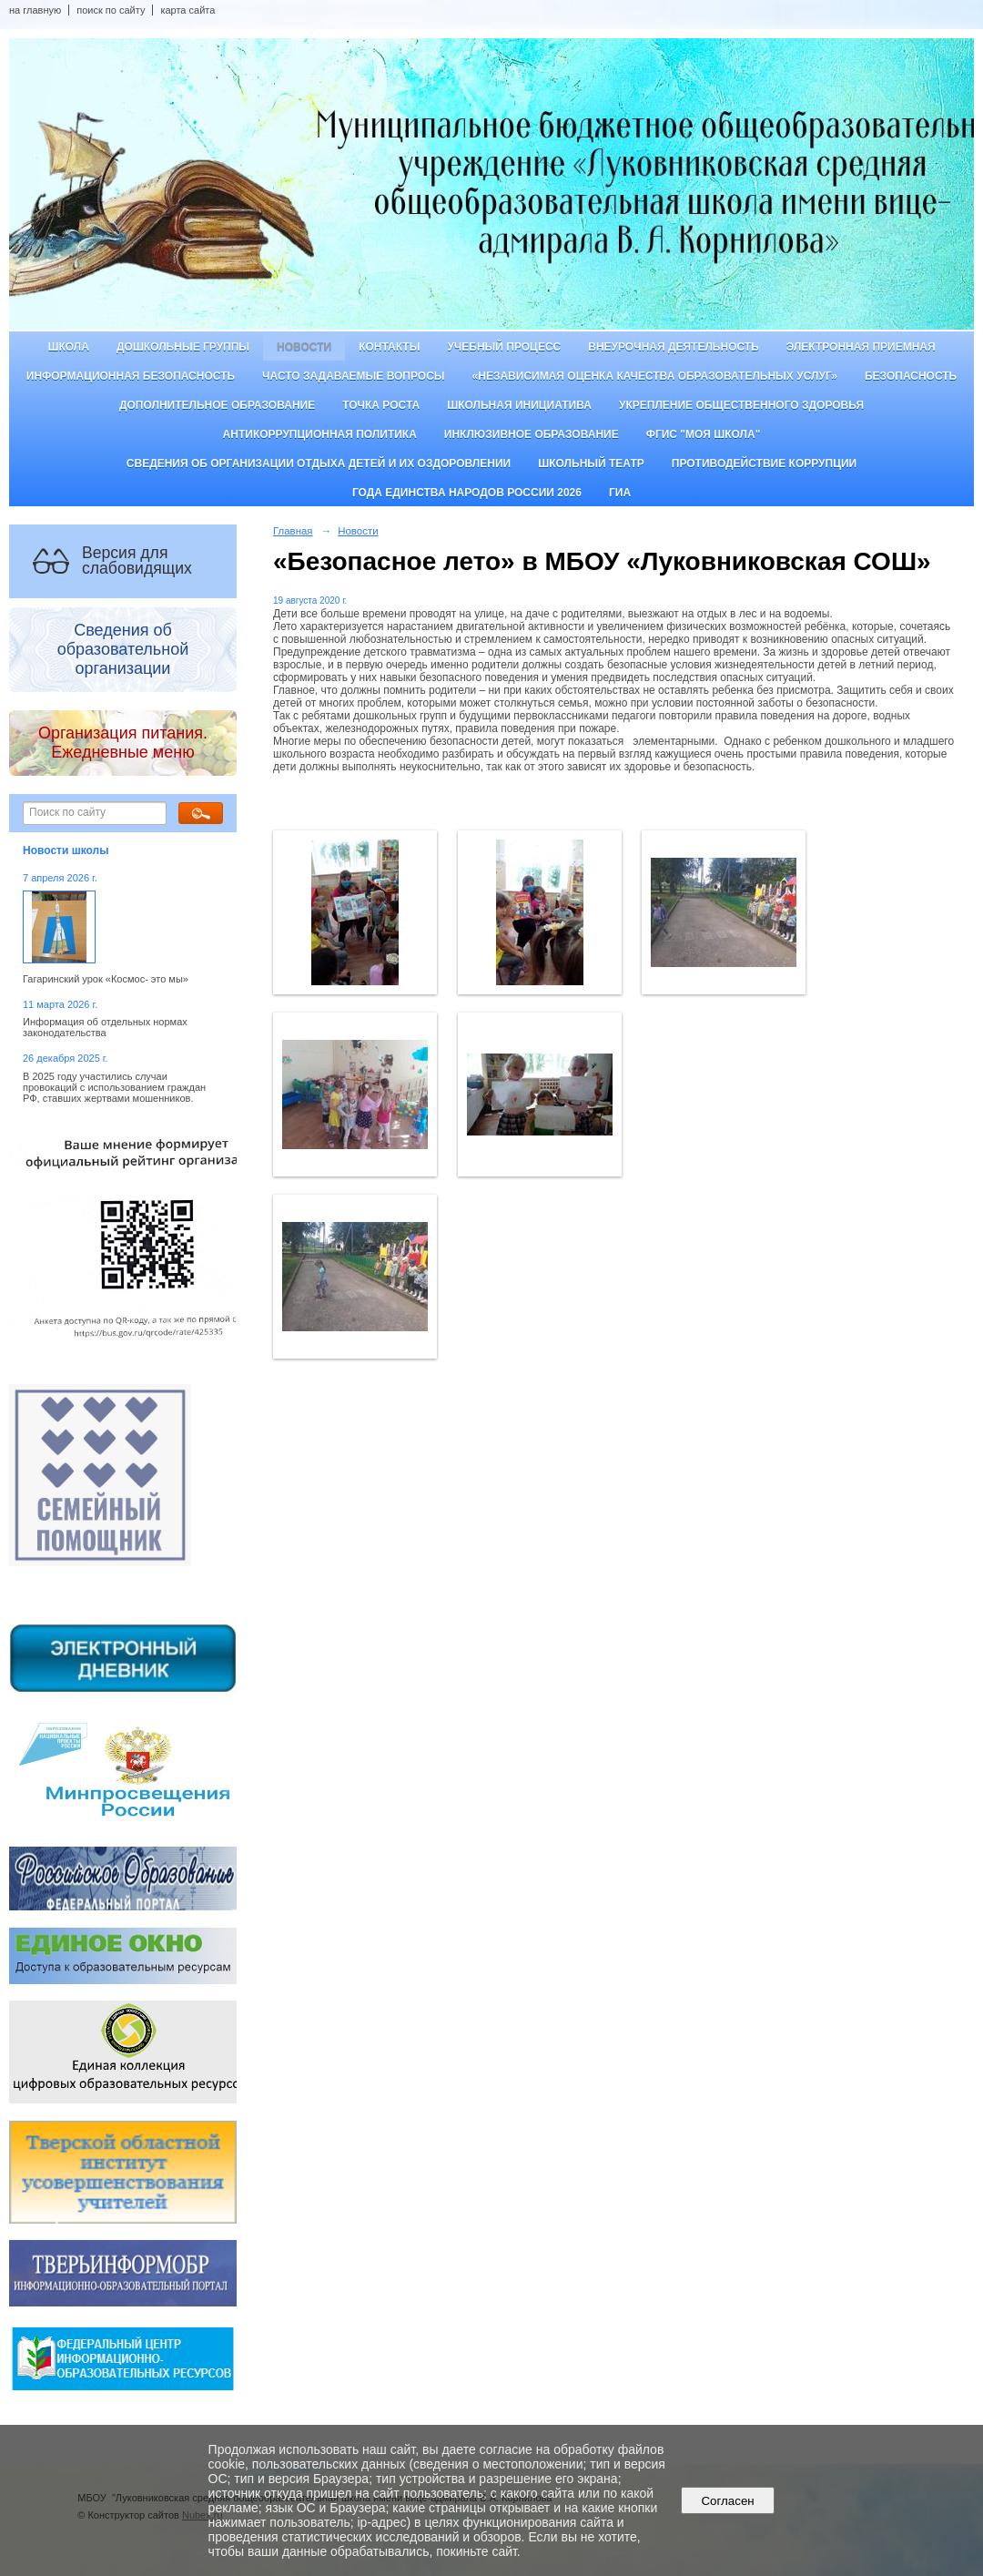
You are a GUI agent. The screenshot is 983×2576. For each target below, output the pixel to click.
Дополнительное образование (217, 405)
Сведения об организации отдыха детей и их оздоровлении (319, 463)
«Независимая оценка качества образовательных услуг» (654, 376)
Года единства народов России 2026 (467, 492)
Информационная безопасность (130, 376)
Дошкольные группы (183, 347)
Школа (68, 347)
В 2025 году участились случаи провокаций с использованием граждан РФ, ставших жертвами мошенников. (114, 1087)
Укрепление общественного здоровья (741, 405)
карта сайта (187, 10)
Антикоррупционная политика (320, 434)
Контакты (389, 347)
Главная (293, 530)
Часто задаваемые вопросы (353, 376)
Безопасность (911, 376)
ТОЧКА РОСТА (381, 405)
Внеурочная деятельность (673, 347)
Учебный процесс (504, 347)
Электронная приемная (861, 347)
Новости (304, 347)
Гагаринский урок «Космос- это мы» (105, 978)
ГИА (620, 492)
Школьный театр (591, 463)
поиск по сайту (110, 10)
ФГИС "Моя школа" (703, 434)
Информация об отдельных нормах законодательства (105, 1027)
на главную (35, 10)
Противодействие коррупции (764, 463)
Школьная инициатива (519, 405)
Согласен (727, 2501)
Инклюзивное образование (531, 434)
